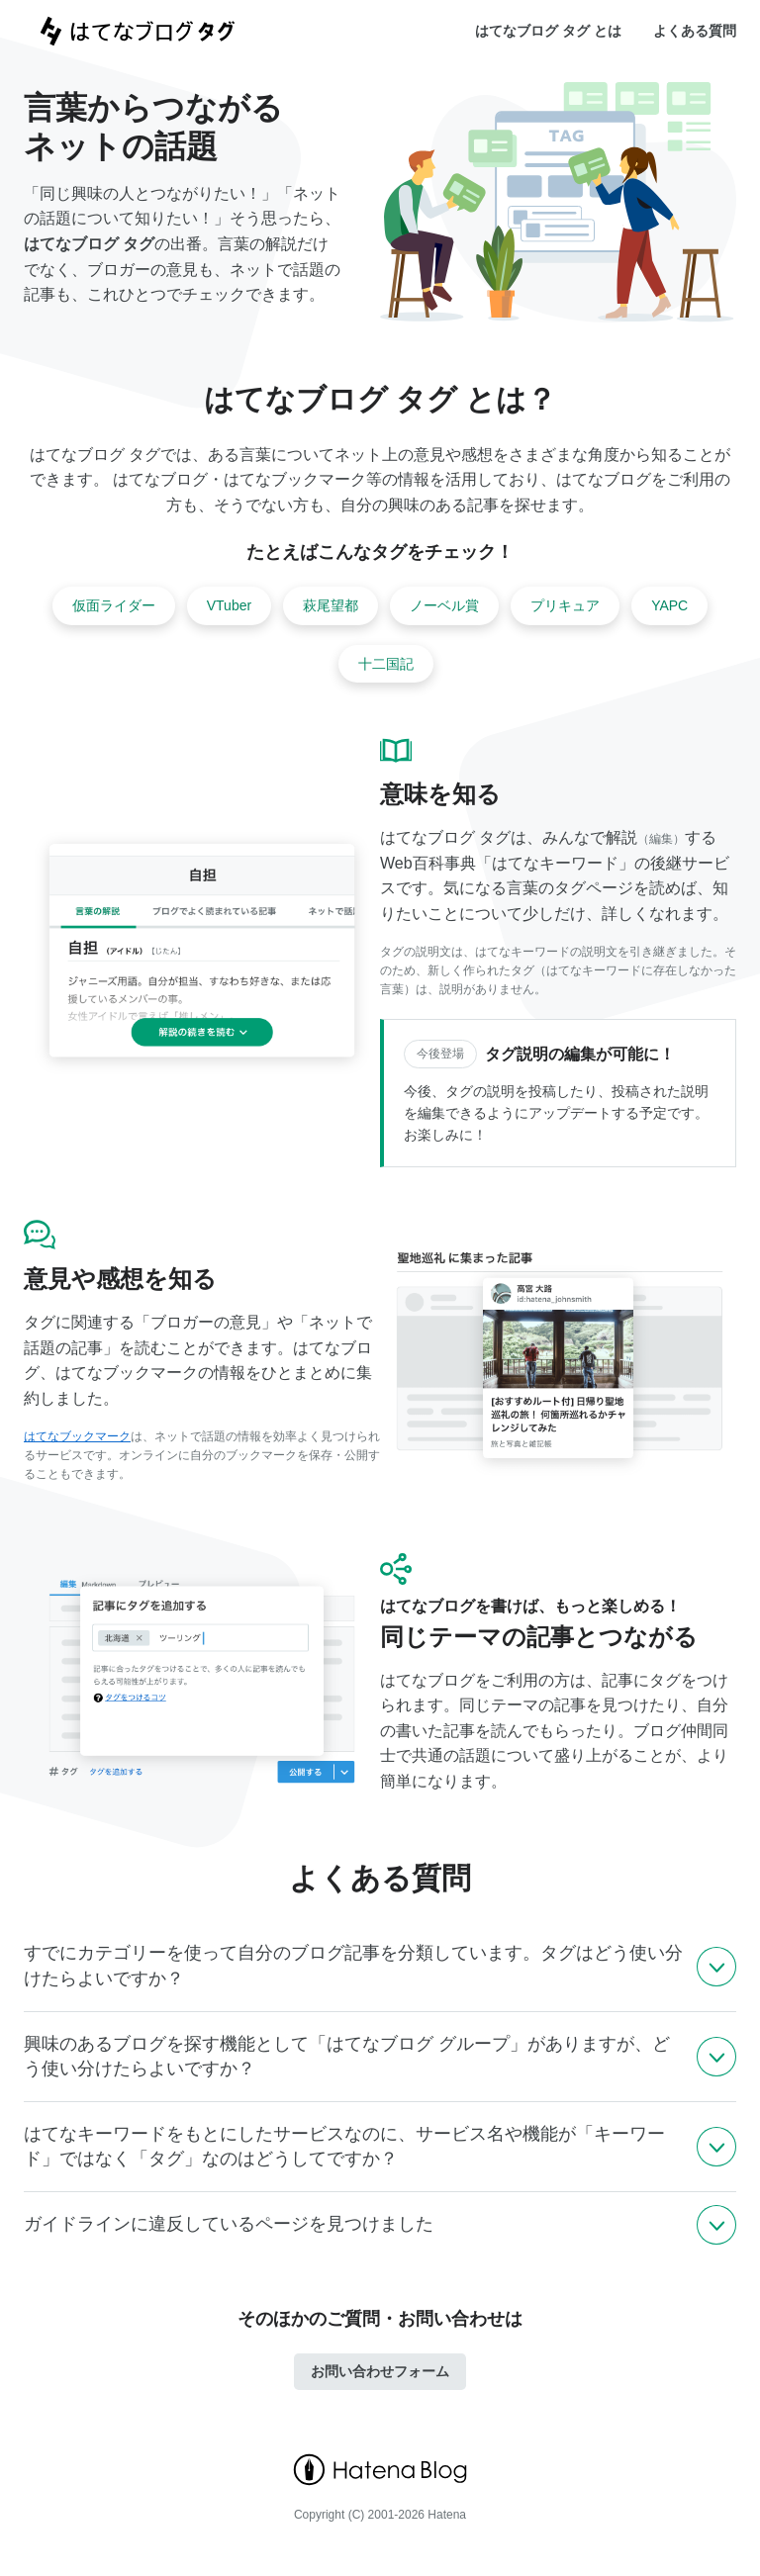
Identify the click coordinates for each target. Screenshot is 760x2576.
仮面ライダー (113, 605)
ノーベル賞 (444, 605)
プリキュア (565, 605)
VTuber (229, 605)
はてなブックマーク (77, 1436)
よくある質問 (694, 31)
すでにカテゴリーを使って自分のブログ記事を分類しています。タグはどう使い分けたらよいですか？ (353, 1965)
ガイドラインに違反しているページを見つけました (228, 2224)
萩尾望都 (330, 605)
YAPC (669, 605)
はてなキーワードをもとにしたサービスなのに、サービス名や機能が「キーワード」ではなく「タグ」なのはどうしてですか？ (344, 2146)
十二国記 (386, 664)
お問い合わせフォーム (380, 2371)
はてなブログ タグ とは (548, 31)
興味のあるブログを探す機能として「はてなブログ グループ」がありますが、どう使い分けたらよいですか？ (347, 2056)
